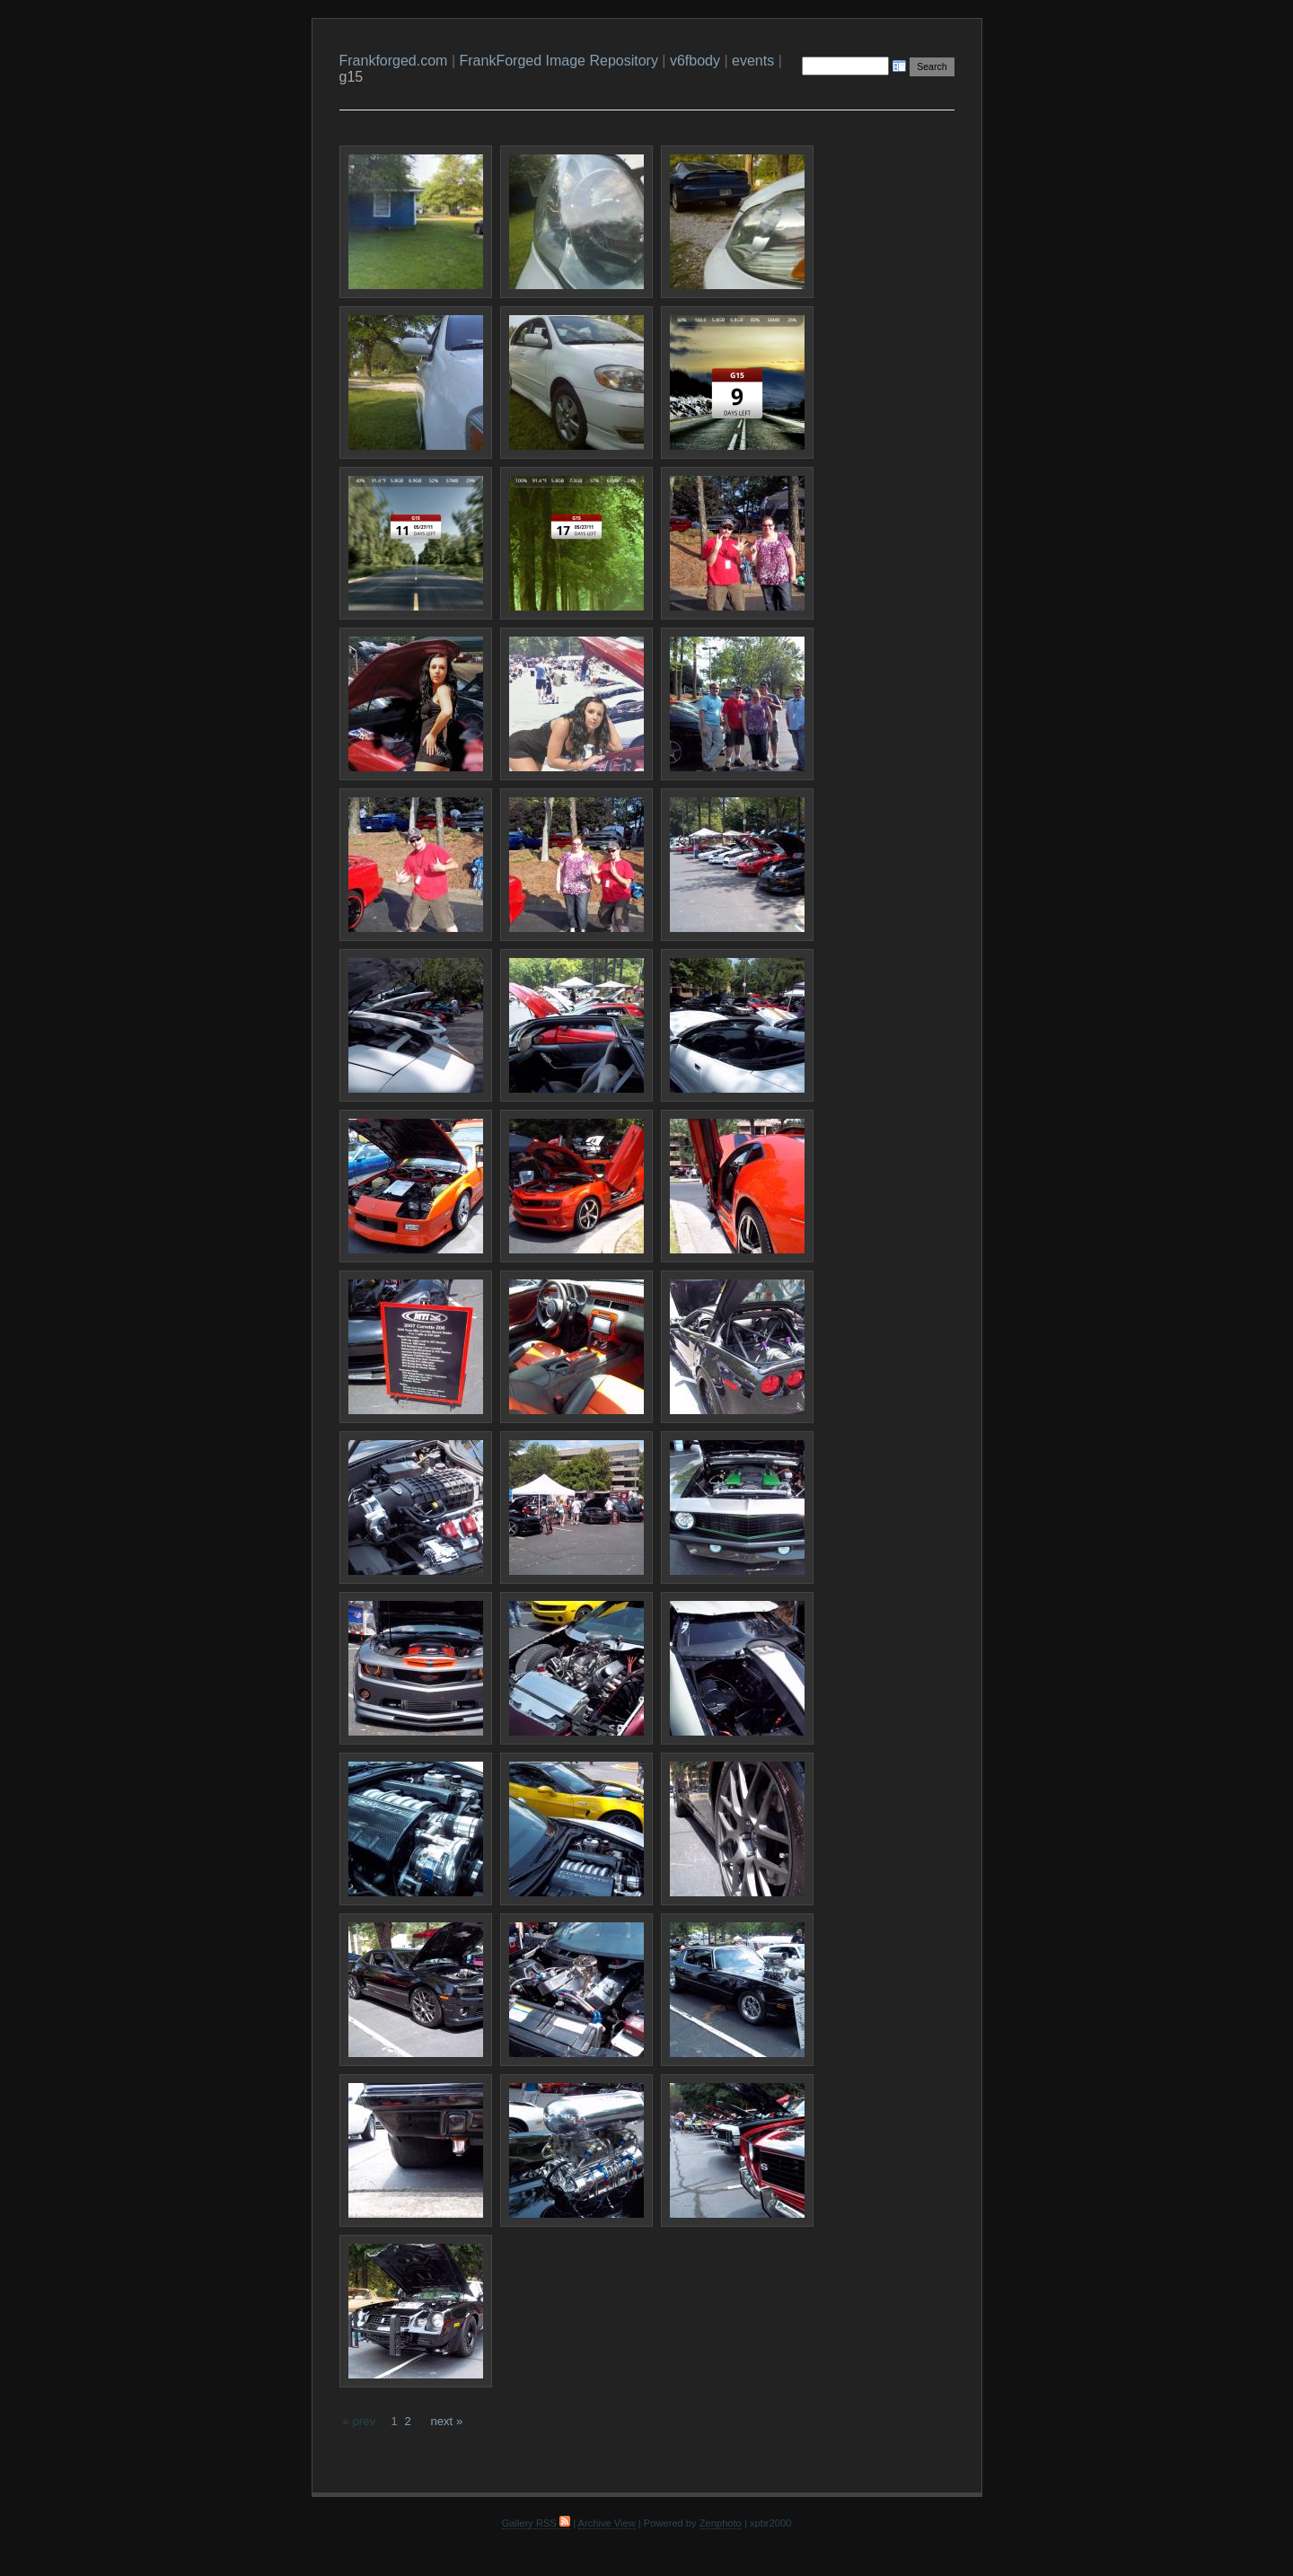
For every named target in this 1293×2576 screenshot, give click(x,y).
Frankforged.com (393, 60)
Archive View (607, 2523)
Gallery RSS (536, 2523)
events (753, 60)
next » (446, 2421)
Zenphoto (720, 2523)
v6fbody (695, 60)
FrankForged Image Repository (558, 60)
